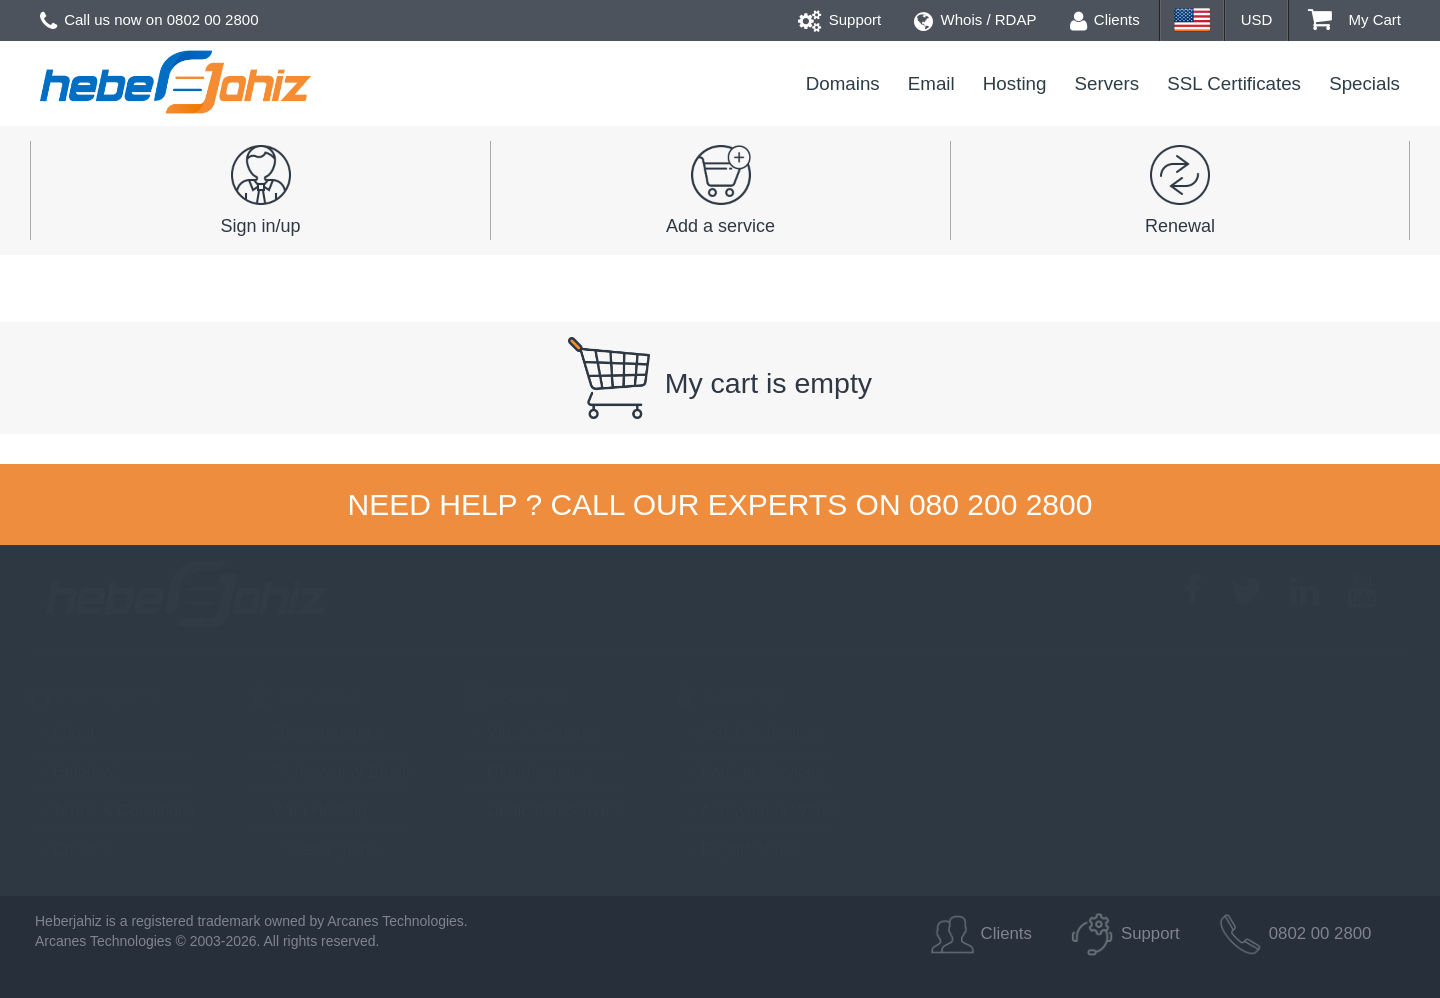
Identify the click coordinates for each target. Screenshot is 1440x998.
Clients (1105, 19)
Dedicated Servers (544, 810)
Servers (1107, 83)
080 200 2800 (1001, 504)
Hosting (1015, 83)
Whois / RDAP (975, 19)
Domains (843, 83)
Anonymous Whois (757, 810)
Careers (70, 849)
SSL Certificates (1234, 83)
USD (1257, 19)
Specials (1364, 83)
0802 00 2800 (213, 19)
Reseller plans (313, 849)
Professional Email (329, 771)
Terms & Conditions (112, 810)
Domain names (317, 732)
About (62, 732)
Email (931, 83)
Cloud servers (527, 771)
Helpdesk (75, 771)
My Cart (1354, 19)
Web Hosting (308, 810)
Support (840, 19)
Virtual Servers (530, 732)
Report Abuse (739, 849)
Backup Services (750, 771)
